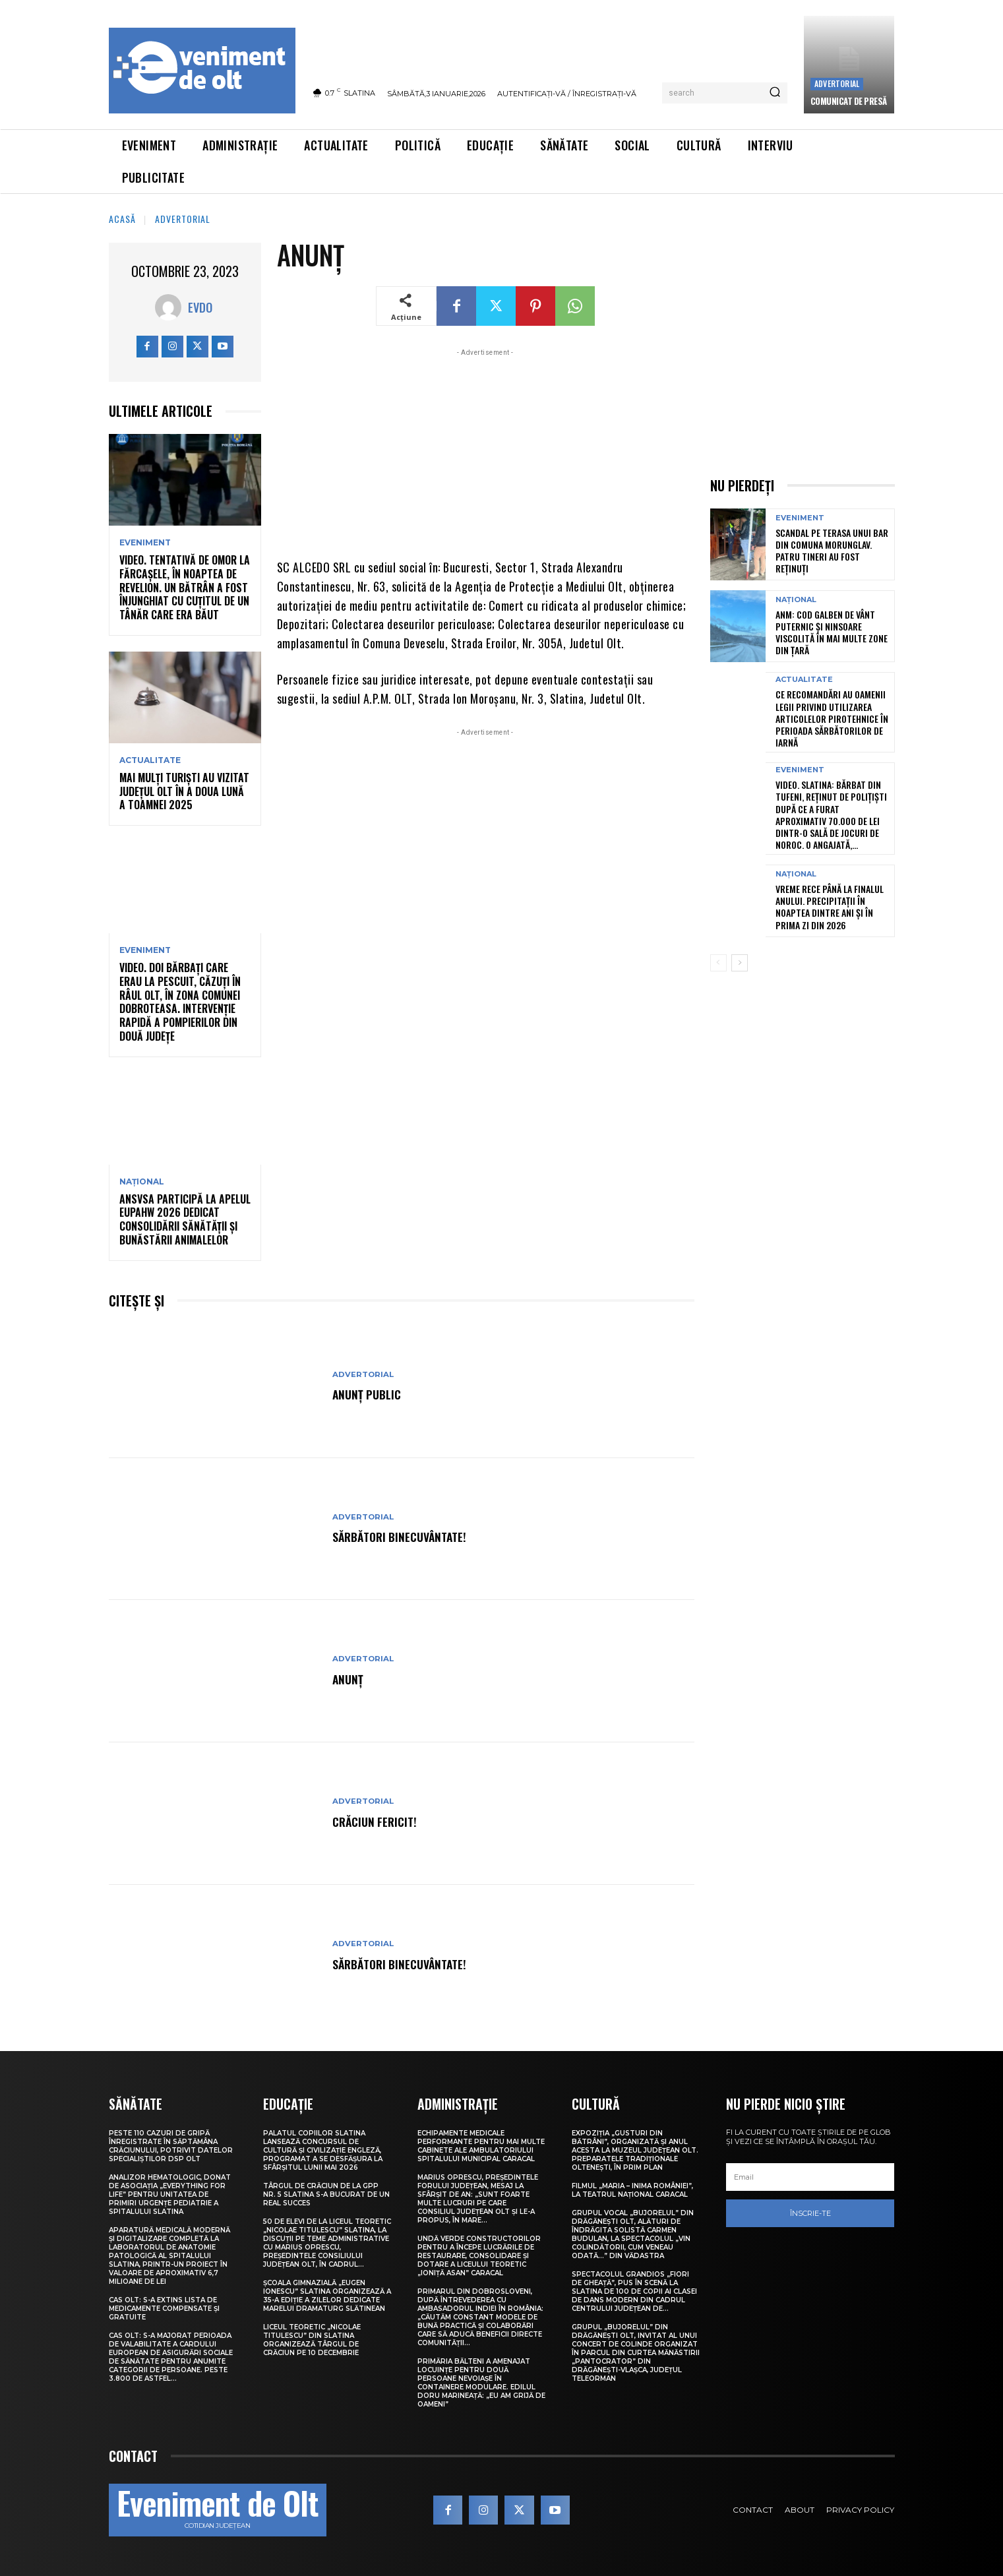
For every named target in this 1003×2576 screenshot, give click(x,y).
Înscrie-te (810, 2213)
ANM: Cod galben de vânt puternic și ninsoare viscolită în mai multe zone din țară (831, 632)
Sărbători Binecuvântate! (407, 1536)
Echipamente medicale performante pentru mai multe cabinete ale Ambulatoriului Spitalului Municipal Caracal (481, 2146)
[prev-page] (718, 962)
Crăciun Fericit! (378, 1821)
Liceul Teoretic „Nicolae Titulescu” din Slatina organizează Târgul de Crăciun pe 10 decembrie (312, 2340)
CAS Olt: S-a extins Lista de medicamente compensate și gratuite (164, 2308)
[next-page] (739, 962)
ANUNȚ (349, 1678)
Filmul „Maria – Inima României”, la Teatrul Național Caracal (632, 2190)
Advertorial (836, 83)
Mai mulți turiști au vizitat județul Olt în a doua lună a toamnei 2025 (184, 791)
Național (141, 1182)
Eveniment (145, 543)
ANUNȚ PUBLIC (370, 1394)
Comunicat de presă (848, 100)
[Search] (774, 93)
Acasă (122, 219)
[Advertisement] (485, 451)
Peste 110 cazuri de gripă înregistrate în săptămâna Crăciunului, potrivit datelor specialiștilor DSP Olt (171, 2146)
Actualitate (150, 760)
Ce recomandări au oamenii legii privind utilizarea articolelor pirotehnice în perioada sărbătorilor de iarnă (831, 718)
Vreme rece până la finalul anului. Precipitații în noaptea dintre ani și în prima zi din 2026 (829, 907)
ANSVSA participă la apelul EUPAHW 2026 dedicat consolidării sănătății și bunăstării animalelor (185, 1219)
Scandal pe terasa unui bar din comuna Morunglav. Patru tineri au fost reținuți (831, 551)
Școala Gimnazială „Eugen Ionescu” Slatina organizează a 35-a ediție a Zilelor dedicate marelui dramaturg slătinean (327, 2296)
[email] (810, 2177)
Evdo (200, 307)
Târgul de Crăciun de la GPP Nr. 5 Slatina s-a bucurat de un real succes (326, 2194)
